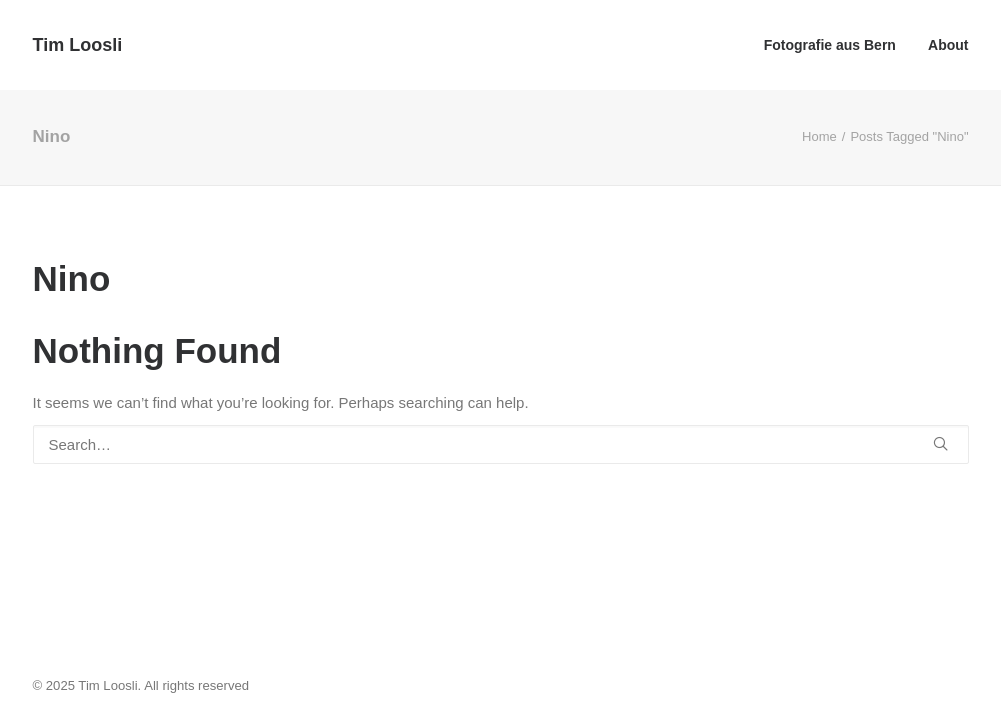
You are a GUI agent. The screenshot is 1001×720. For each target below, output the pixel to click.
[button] (940, 443)
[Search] (501, 444)
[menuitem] (837, 45)
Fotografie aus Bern (830, 45)
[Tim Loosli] (78, 45)
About (948, 45)
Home (819, 136)
